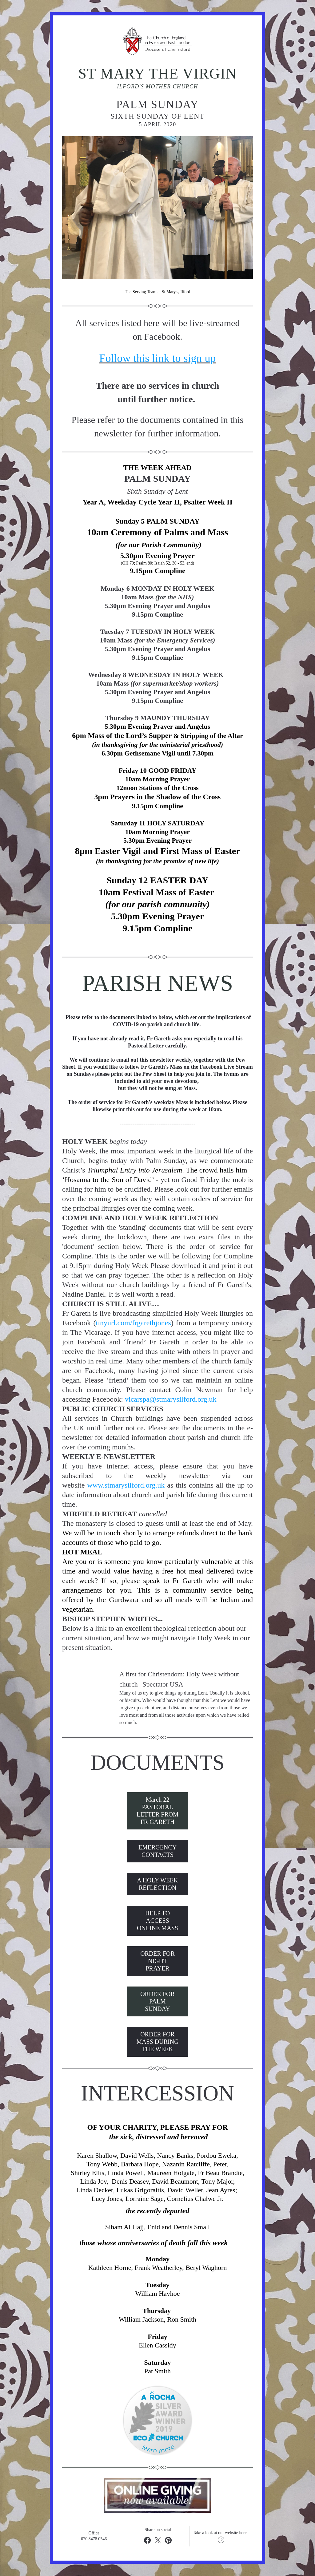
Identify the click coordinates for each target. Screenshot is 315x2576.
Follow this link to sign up (157, 358)
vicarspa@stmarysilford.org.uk (171, 1399)
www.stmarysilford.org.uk (126, 1485)
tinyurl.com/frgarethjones (133, 1323)
